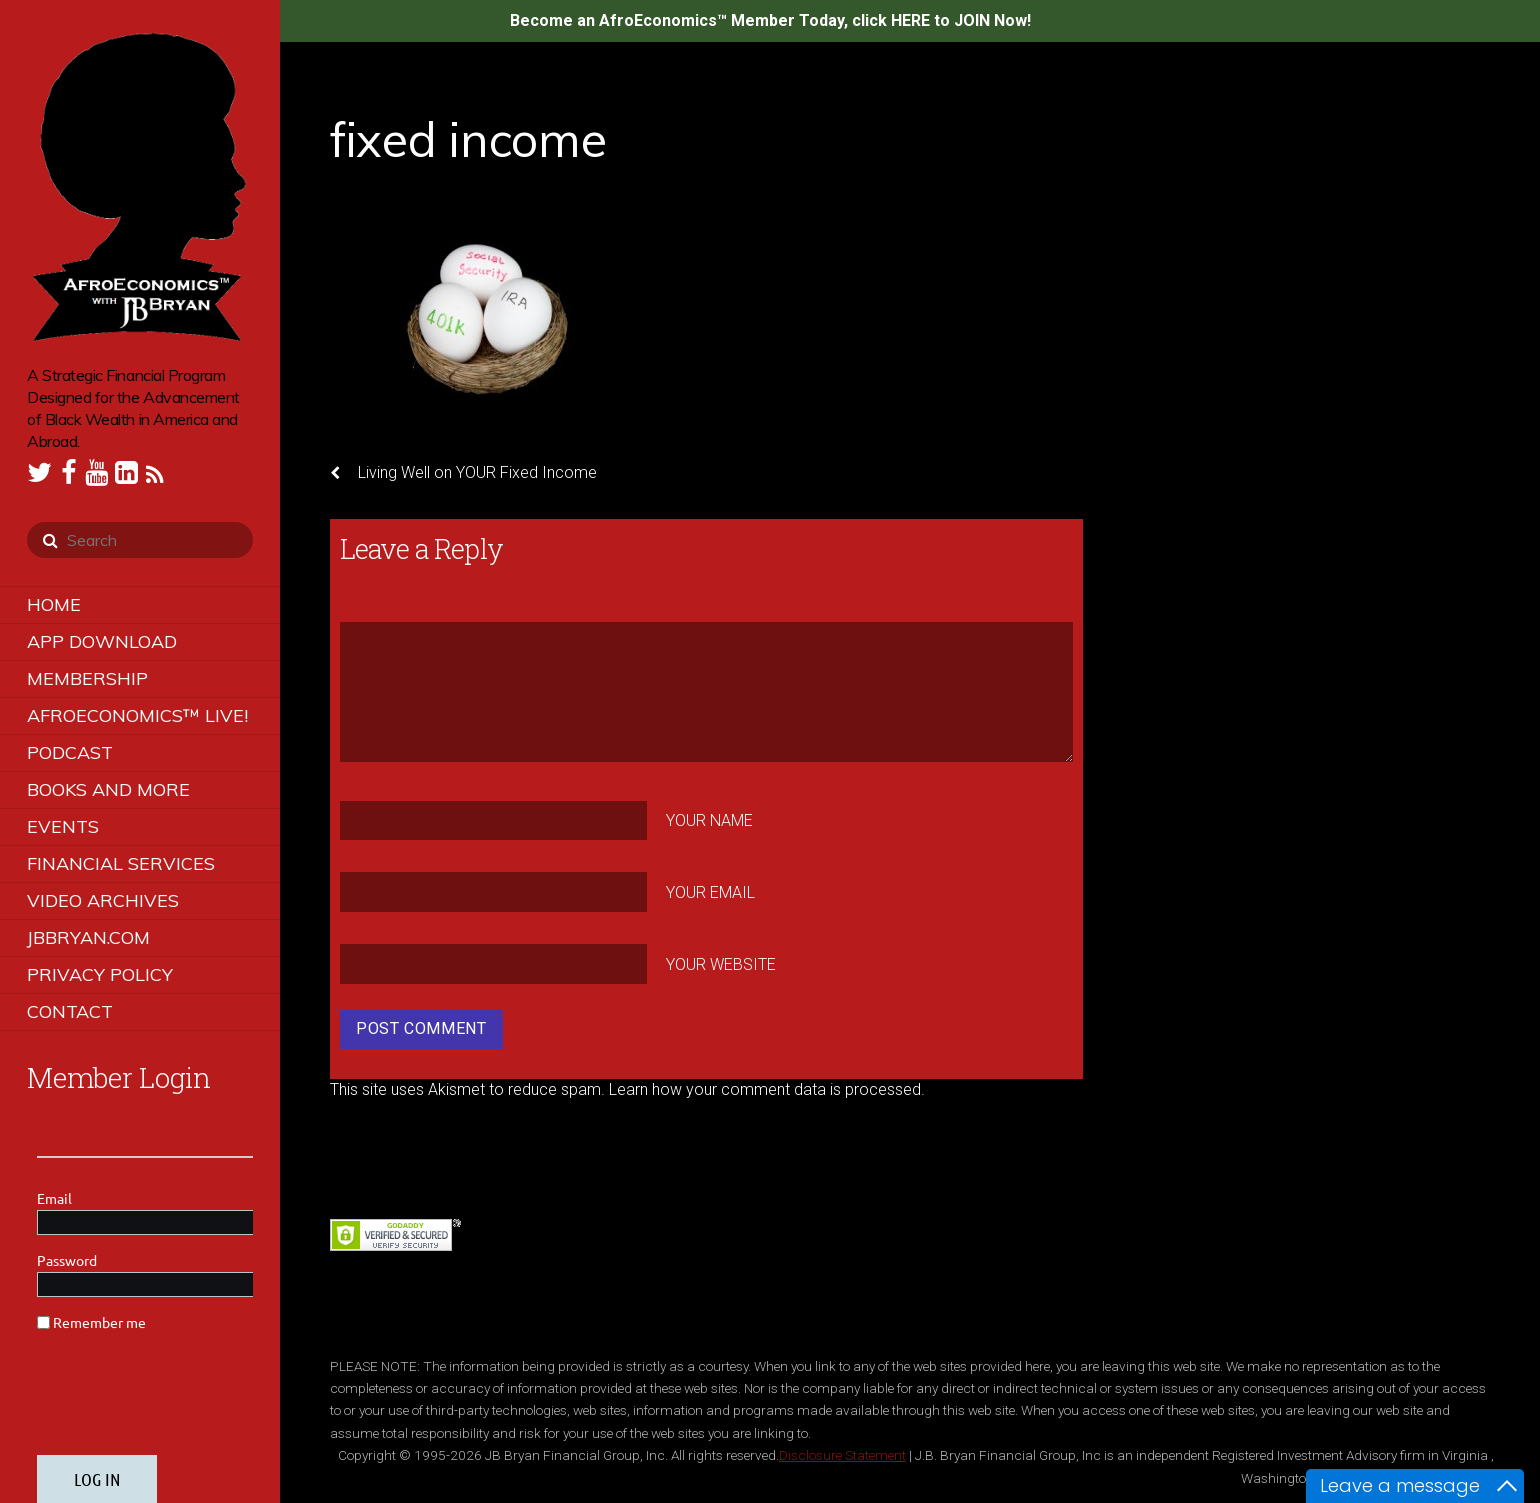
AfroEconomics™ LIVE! (137, 715)
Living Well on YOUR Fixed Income (463, 473)
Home (54, 604)
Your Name (709, 820)
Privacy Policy (100, 974)
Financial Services (121, 863)
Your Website (721, 964)
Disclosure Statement (842, 1455)
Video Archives (103, 900)
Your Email (710, 892)
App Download (102, 641)
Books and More (108, 789)
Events (63, 826)
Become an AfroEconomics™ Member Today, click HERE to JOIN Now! (770, 20)
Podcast (70, 752)
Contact (70, 1011)
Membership (87, 678)
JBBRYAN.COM (88, 937)
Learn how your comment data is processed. (767, 1089)
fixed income (468, 139)
